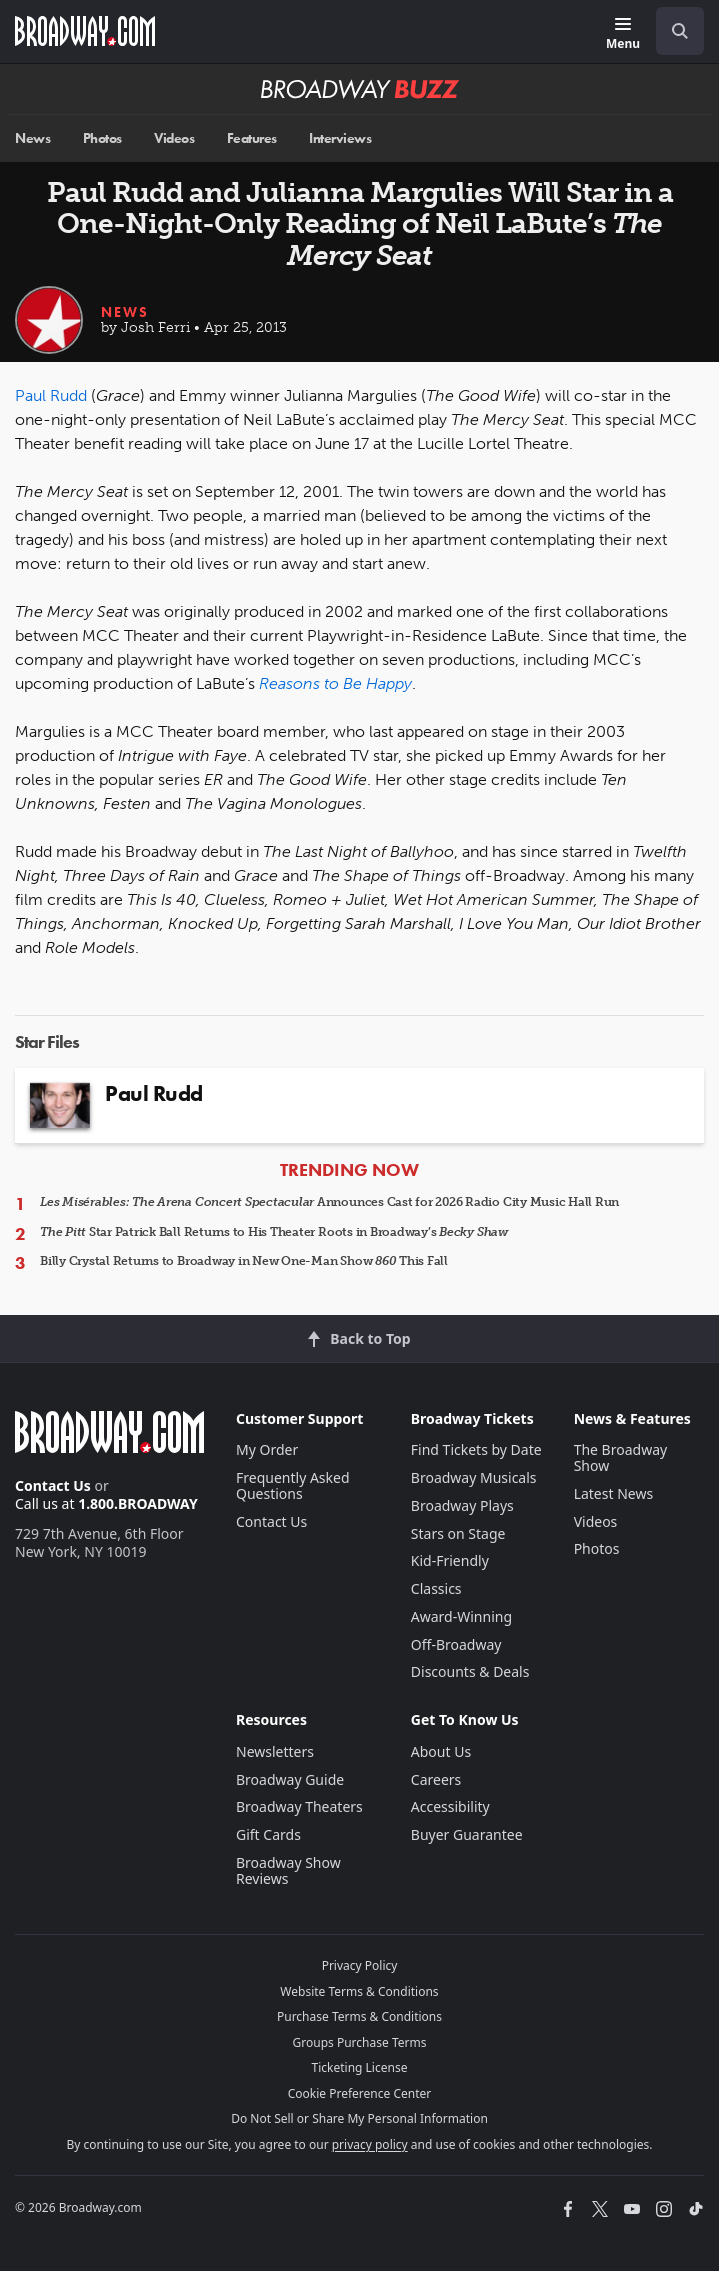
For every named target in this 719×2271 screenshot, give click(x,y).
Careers (436, 1779)
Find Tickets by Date (476, 1449)
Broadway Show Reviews (288, 1870)
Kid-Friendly (450, 1560)
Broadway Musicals (474, 1477)
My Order (267, 1449)
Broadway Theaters (299, 1806)
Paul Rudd (51, 395)
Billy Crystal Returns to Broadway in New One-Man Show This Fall (244, 1261)
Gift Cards (268, 1834)
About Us (441, 1751)
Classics (436, 1588)
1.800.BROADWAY (138, 1503)
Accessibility (450, 1806)
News (32, 138)
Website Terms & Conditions (359, 1991)
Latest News (614, 1493)
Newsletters (275, 1751)
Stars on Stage (458, 1533)
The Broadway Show (621, 1457)
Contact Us (53, 1485)
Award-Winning (461, 1616)
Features (252, 138)
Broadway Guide (290, 1779)
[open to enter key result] (680, 31)
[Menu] (623, 34)
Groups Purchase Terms (360, 2042)
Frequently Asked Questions (293, 1485)
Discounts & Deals (470, 1671)
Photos (102, 138)
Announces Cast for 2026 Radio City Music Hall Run (329, 1202)
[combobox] (672, 31)
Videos (174, 138)
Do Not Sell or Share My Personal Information (359, 2118)
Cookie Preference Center (360, 2093)
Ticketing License (360, 2067)
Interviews (340, 138)
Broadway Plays (462, 1505)
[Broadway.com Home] (85, 31)
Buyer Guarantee (467, 1834)
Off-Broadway (456, 1644)
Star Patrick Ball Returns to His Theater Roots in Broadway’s (274, 1232)
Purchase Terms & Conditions (359, 2016)
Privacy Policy (360, 1965)
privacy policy (370, 2144)
